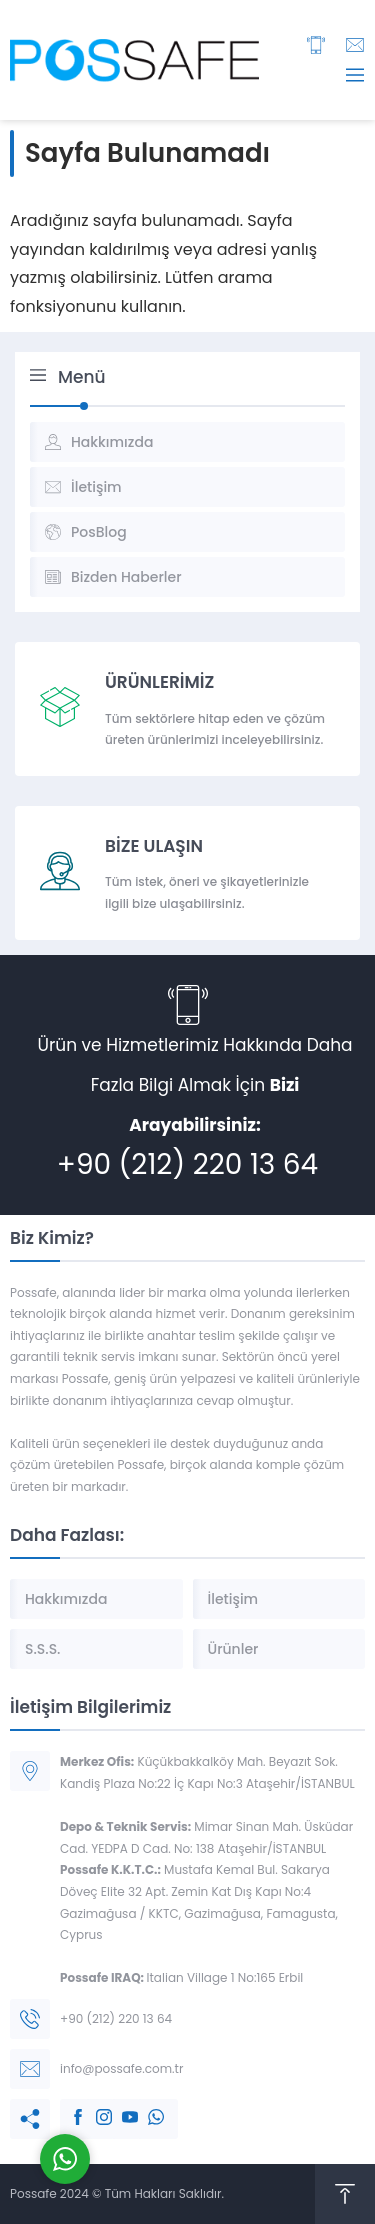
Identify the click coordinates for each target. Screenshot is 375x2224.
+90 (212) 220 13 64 (187, 1164)
